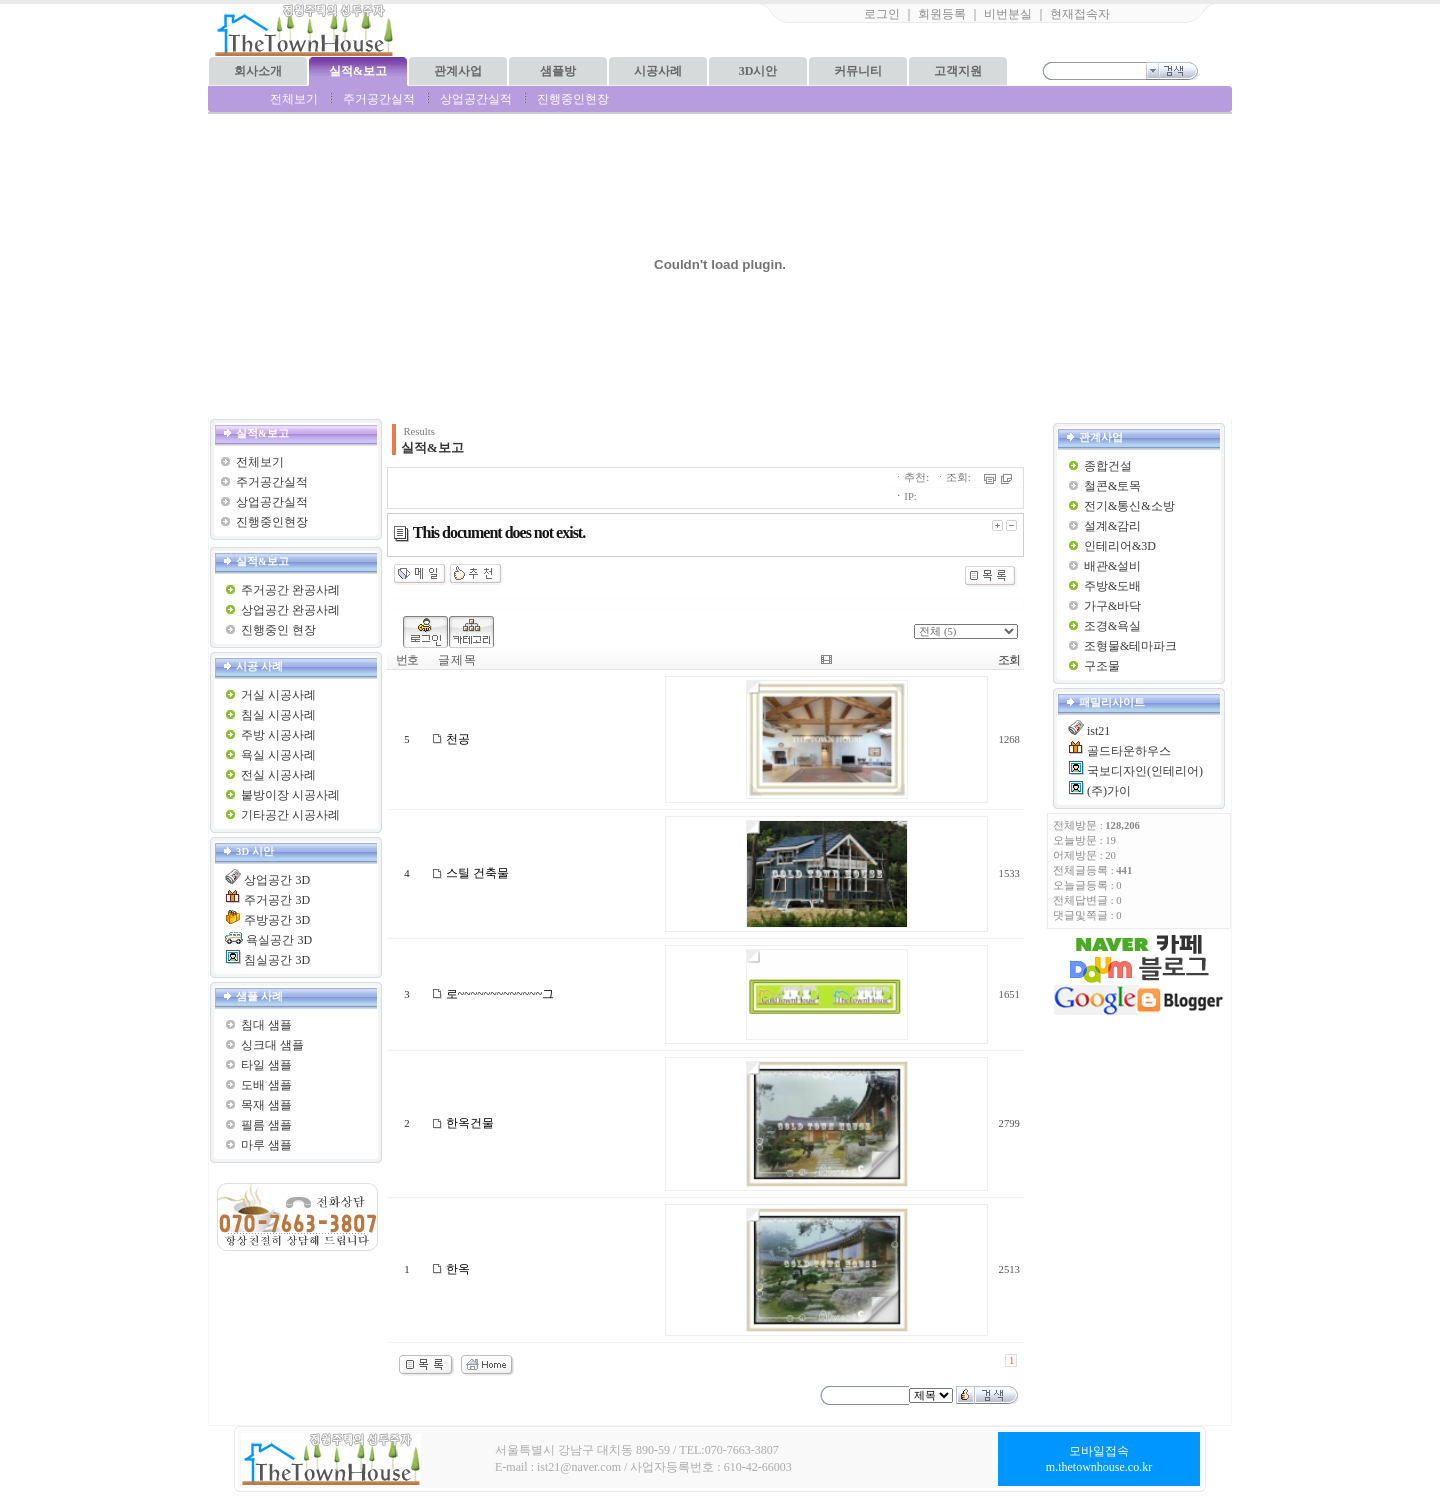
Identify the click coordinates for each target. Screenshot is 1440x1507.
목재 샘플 (266, 1105)
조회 (1009, 660)
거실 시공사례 (278, 695)
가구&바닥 (1112, 606)
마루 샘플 (266, 1145)
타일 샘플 (266, 1065)
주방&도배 (1112, 586)
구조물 (1102, 666)
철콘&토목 (1112, 486)
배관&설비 (1112, 566)
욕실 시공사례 (278, 755)
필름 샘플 (266, 1125)
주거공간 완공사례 (290, 590)
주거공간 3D (277, 900)
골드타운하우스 (1129, 751)
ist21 (1098, 731)
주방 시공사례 (278, 735)
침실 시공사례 (278, 715)
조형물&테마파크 (1130, 646)
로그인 (882, 14)
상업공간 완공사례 (290, 610)
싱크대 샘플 (272, 1045)
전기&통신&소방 (1129, 506)
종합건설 (1108, 466)
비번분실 (1008, 14)
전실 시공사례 (278, 775)
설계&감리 (1112, 526)
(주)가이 (1109, 791)
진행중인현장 (573, 99)
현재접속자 (1080, 14)
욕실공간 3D (279, 940)
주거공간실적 (379, 99)
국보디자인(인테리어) (1145, 771)
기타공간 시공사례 (290, 815)
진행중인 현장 (278, 630)
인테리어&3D (1120, 546)
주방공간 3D (277, 920)
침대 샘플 (266, 1025)
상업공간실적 (476, 99)
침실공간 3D (277, 960)
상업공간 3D (277, 880)
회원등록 (942, 14)
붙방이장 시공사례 (290, 795)
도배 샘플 (266, 1085)
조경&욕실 (1112, 626)
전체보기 (294, 99)
